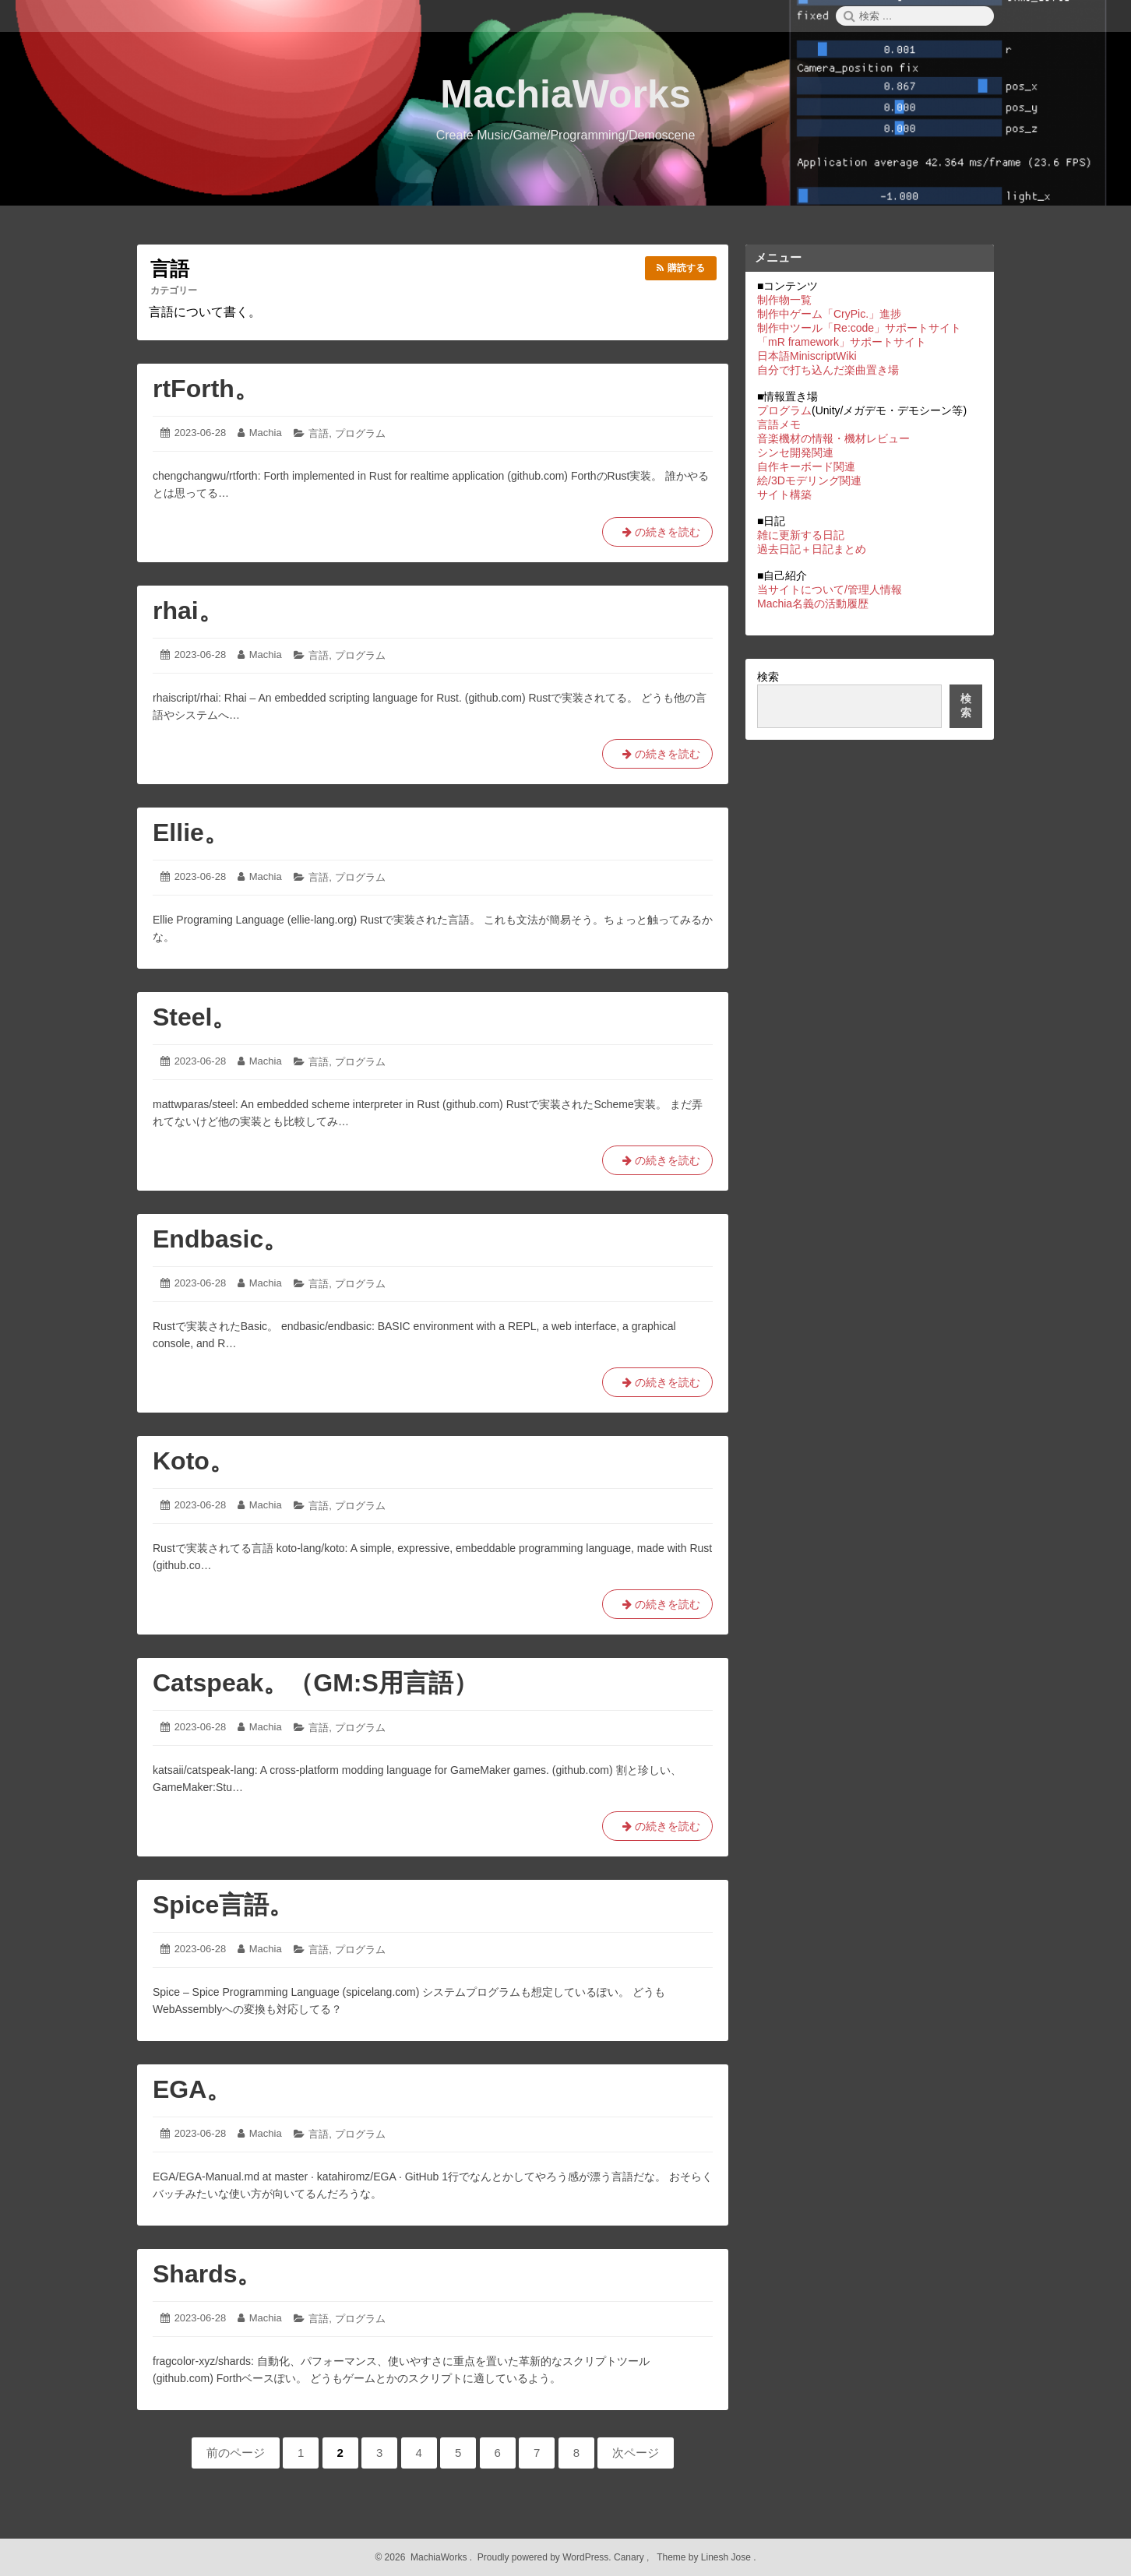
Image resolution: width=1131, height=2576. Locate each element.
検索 (768, 676)
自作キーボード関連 (806, 466)
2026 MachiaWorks (424, 2557)
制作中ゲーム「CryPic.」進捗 (829, 314)
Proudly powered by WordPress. (544, 2557)
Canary (630, 2557)
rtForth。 (206, 389)
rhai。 (188, 610)
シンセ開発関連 (795, 452)
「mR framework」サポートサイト (841, 342)
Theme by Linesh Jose (705, 2557)
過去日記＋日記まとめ (811, 549)
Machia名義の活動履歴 (813, 603)
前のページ (235, 2452)
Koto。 (193, 1461)
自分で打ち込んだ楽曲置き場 (828, 370)
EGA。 (192, 2089)
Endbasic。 (220, 1239)
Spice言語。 (223, 1905)
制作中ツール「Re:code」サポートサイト (859, 328)
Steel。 (195, 1017)
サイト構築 (784, 494)
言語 (318, 433)
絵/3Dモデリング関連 (809, 480)
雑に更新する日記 (800, 535)
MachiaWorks (565, 94)
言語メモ (779, 424)
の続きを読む (657, 530)
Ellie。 (191, 832)
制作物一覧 (784, 300)
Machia (265, 432)
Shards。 (207, 2274)
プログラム (360, 433)
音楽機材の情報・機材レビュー (833, 438)
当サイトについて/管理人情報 (829, 589)
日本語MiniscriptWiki (807, 356)
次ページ (635, 2452)
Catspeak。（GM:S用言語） (315, 1683)
